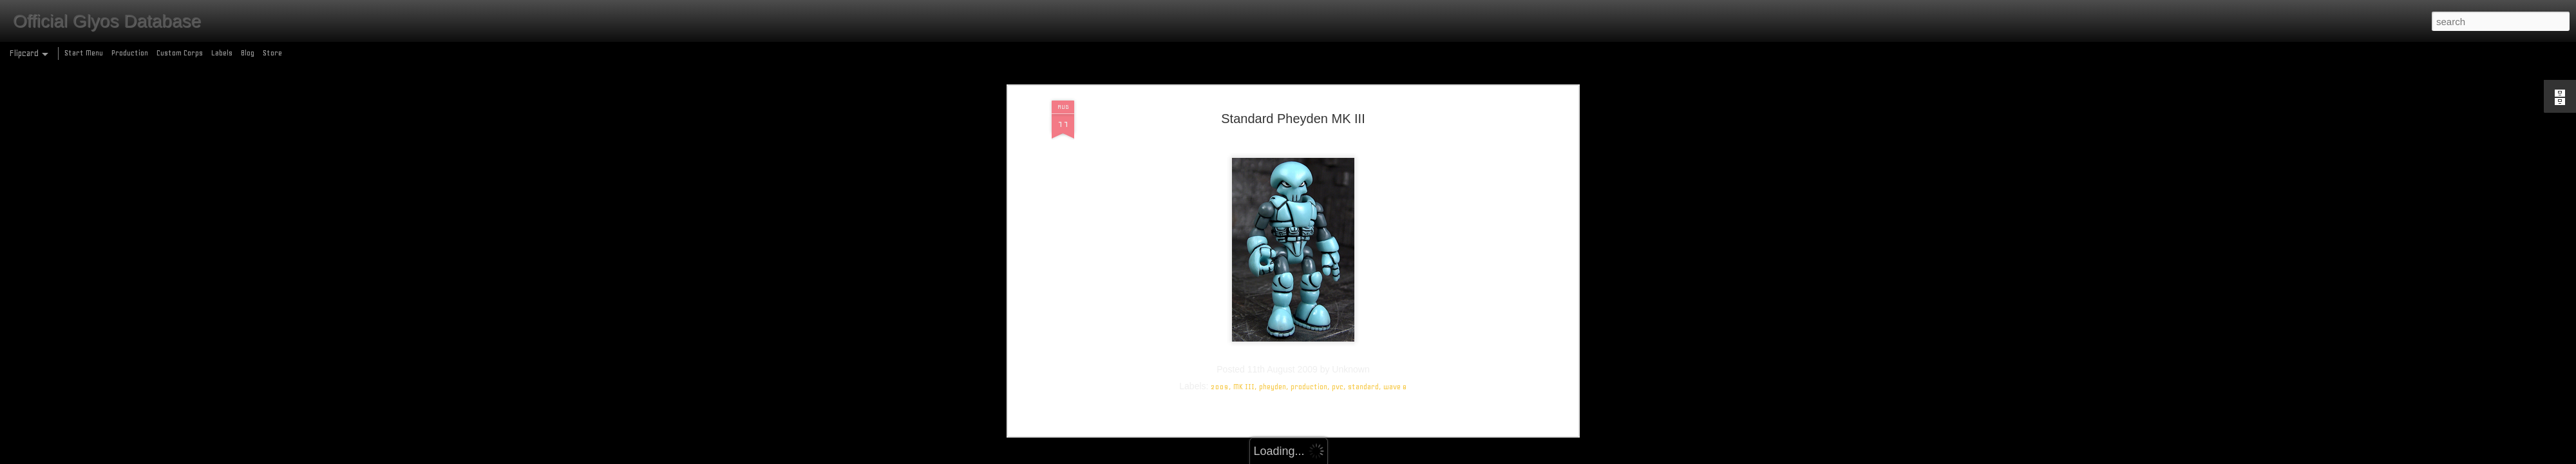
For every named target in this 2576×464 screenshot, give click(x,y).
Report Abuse (1381, 456)
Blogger (1344, 456)
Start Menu (83, 52)
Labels (221, 52)
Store (272, 52)
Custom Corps (179, 52)
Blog (247, 52)
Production (129, 52)
